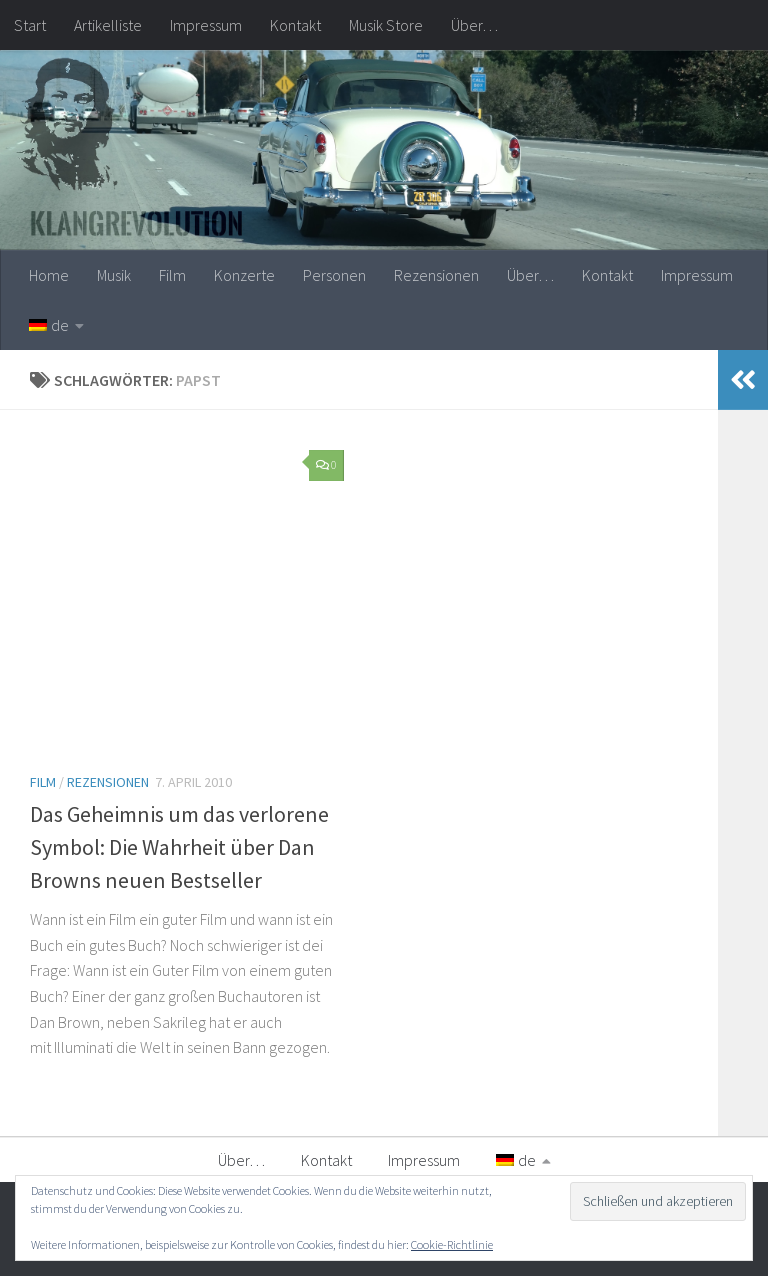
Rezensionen (436, 275)
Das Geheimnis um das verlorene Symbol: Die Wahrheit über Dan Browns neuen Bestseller (179, 847)
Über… (474, 25)
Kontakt (295, 25)
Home (49, 275)
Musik (114, 275)
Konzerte (244, 275)
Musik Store (386, 25)
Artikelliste (108, 25)
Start (30, 25)
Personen (334, 275)
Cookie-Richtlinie (452, 1244)
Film (172, 275)
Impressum (206, 25)
